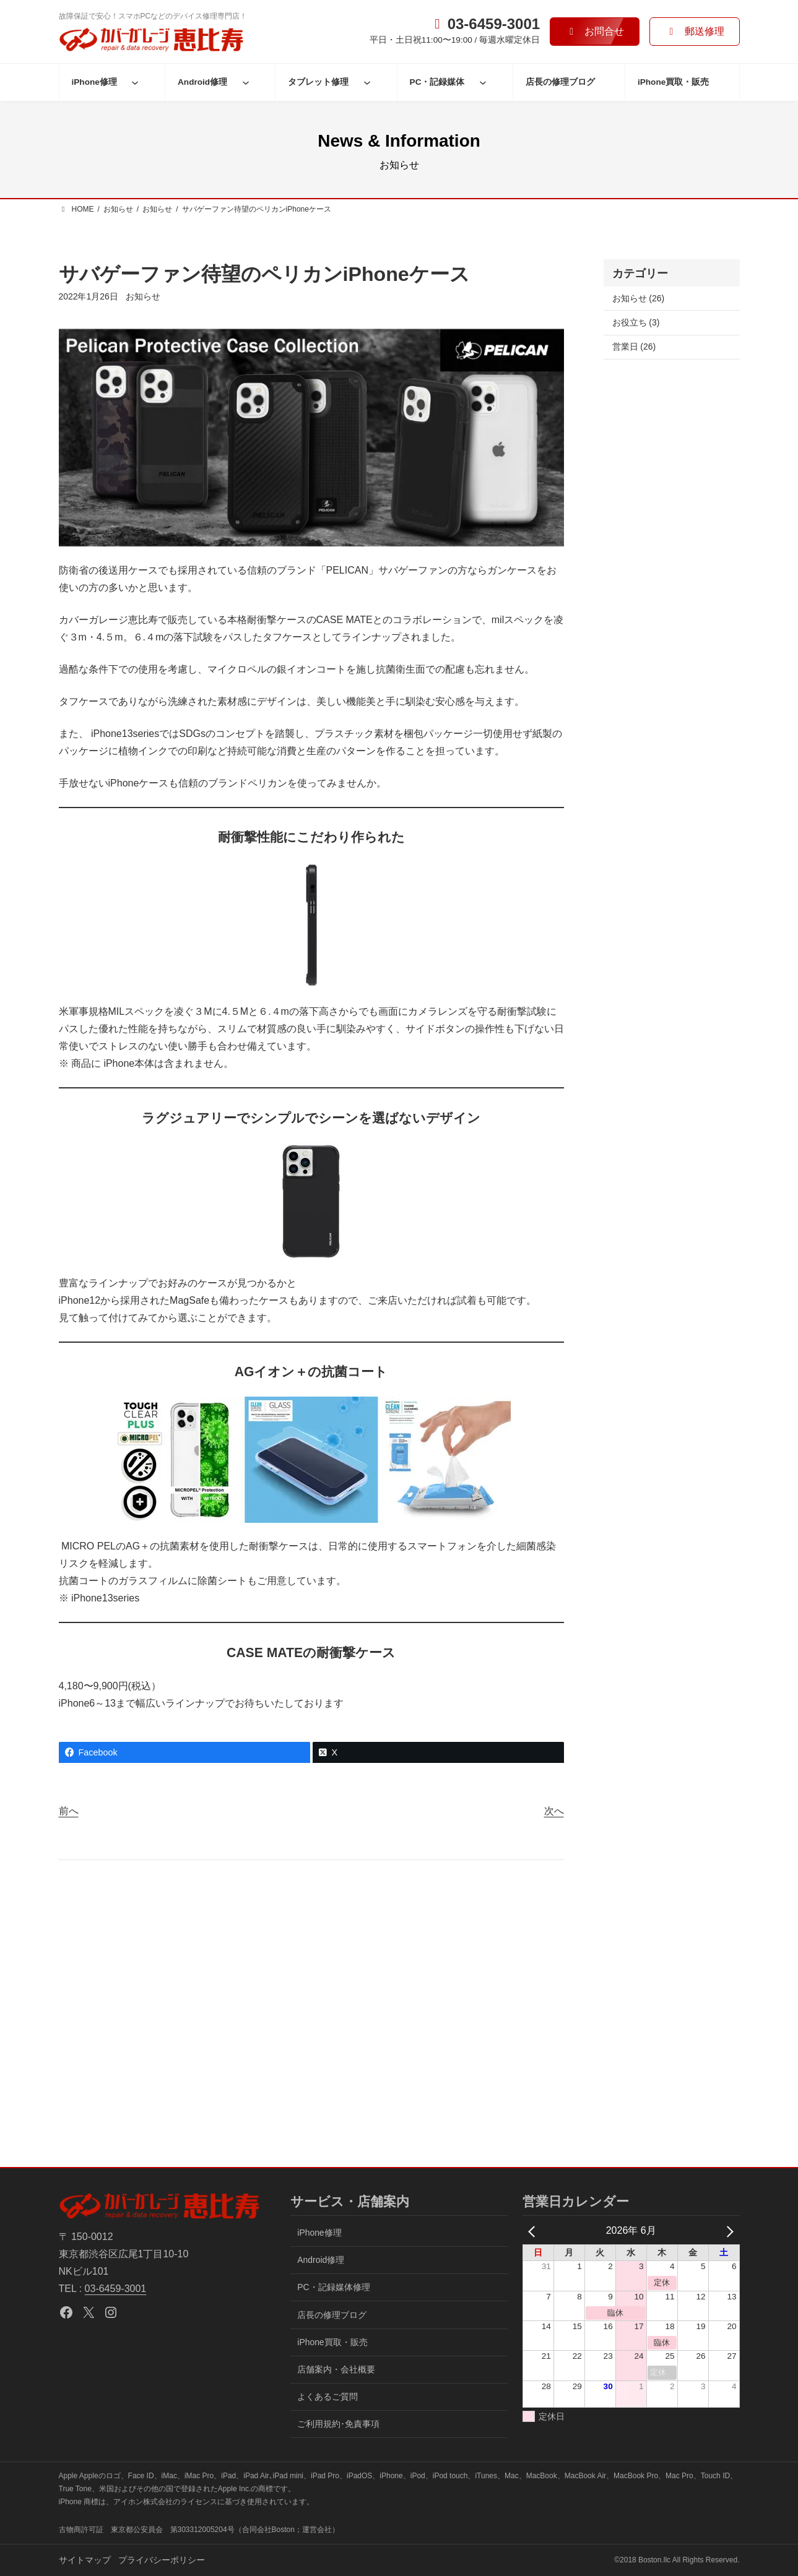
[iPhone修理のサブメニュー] (135, 82)
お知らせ (143, 296)
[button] (595, 31)
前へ (69, 1811)
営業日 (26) (634, 346)
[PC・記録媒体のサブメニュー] (483, 82)
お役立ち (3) (636, 322)
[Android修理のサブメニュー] (245, 82)
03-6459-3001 (116, 2288)
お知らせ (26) (638, 298)
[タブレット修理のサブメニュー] (367, 82)
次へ (554, 1811)
